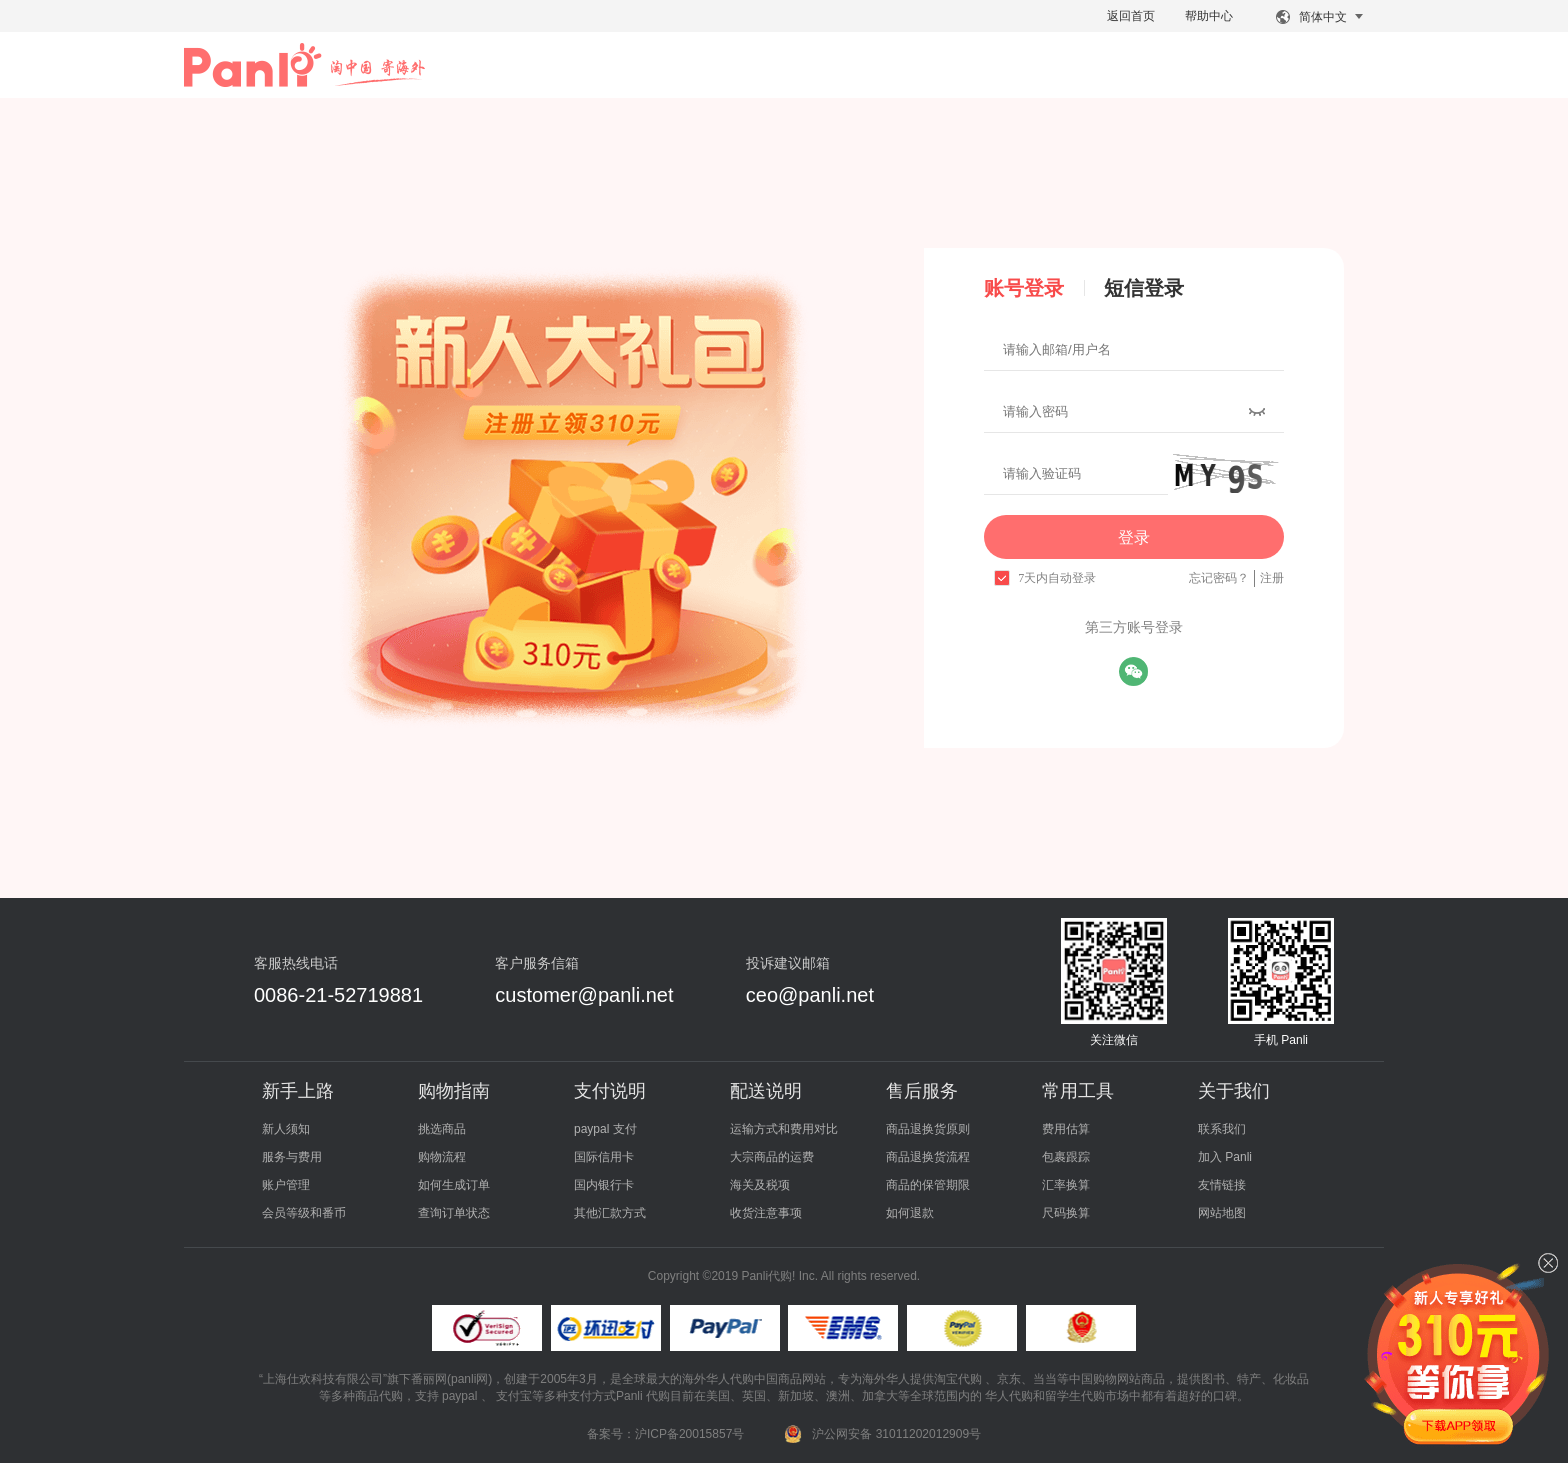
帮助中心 (1209, 16)
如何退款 (910, 1213)
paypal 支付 (605, 1129)
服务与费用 (292, 1157)
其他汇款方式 (610, 1213)
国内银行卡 (604, 1185)
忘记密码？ (1219, 578)
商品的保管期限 (928, 1185)
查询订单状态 (454, 1213)
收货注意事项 (766, 1213)
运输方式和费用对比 (784, 1129)
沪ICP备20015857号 (689, 1434)
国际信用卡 (604, 1157)
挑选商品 (442, 1129)
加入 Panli (1225, 1157)
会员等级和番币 (304, 1213)
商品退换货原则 (928, 1129)
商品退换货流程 (928, 1157)
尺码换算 (1066, 1213)
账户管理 (286, 1185)
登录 (1134, 537)
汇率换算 (1066, 1185)
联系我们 (1222, 1129)
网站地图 (1222, 1213)
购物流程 (442, 1157)
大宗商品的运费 (772, 1157)
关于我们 (1234, 1091)
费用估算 (1066, 1129)
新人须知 (286, 1129)
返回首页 (1131, 16)
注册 (1272, 578)
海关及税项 (760, 1185)
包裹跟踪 (1066, 1157)
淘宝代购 (958, 1379)
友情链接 (1222, 1185)
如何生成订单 (454, 1185)
